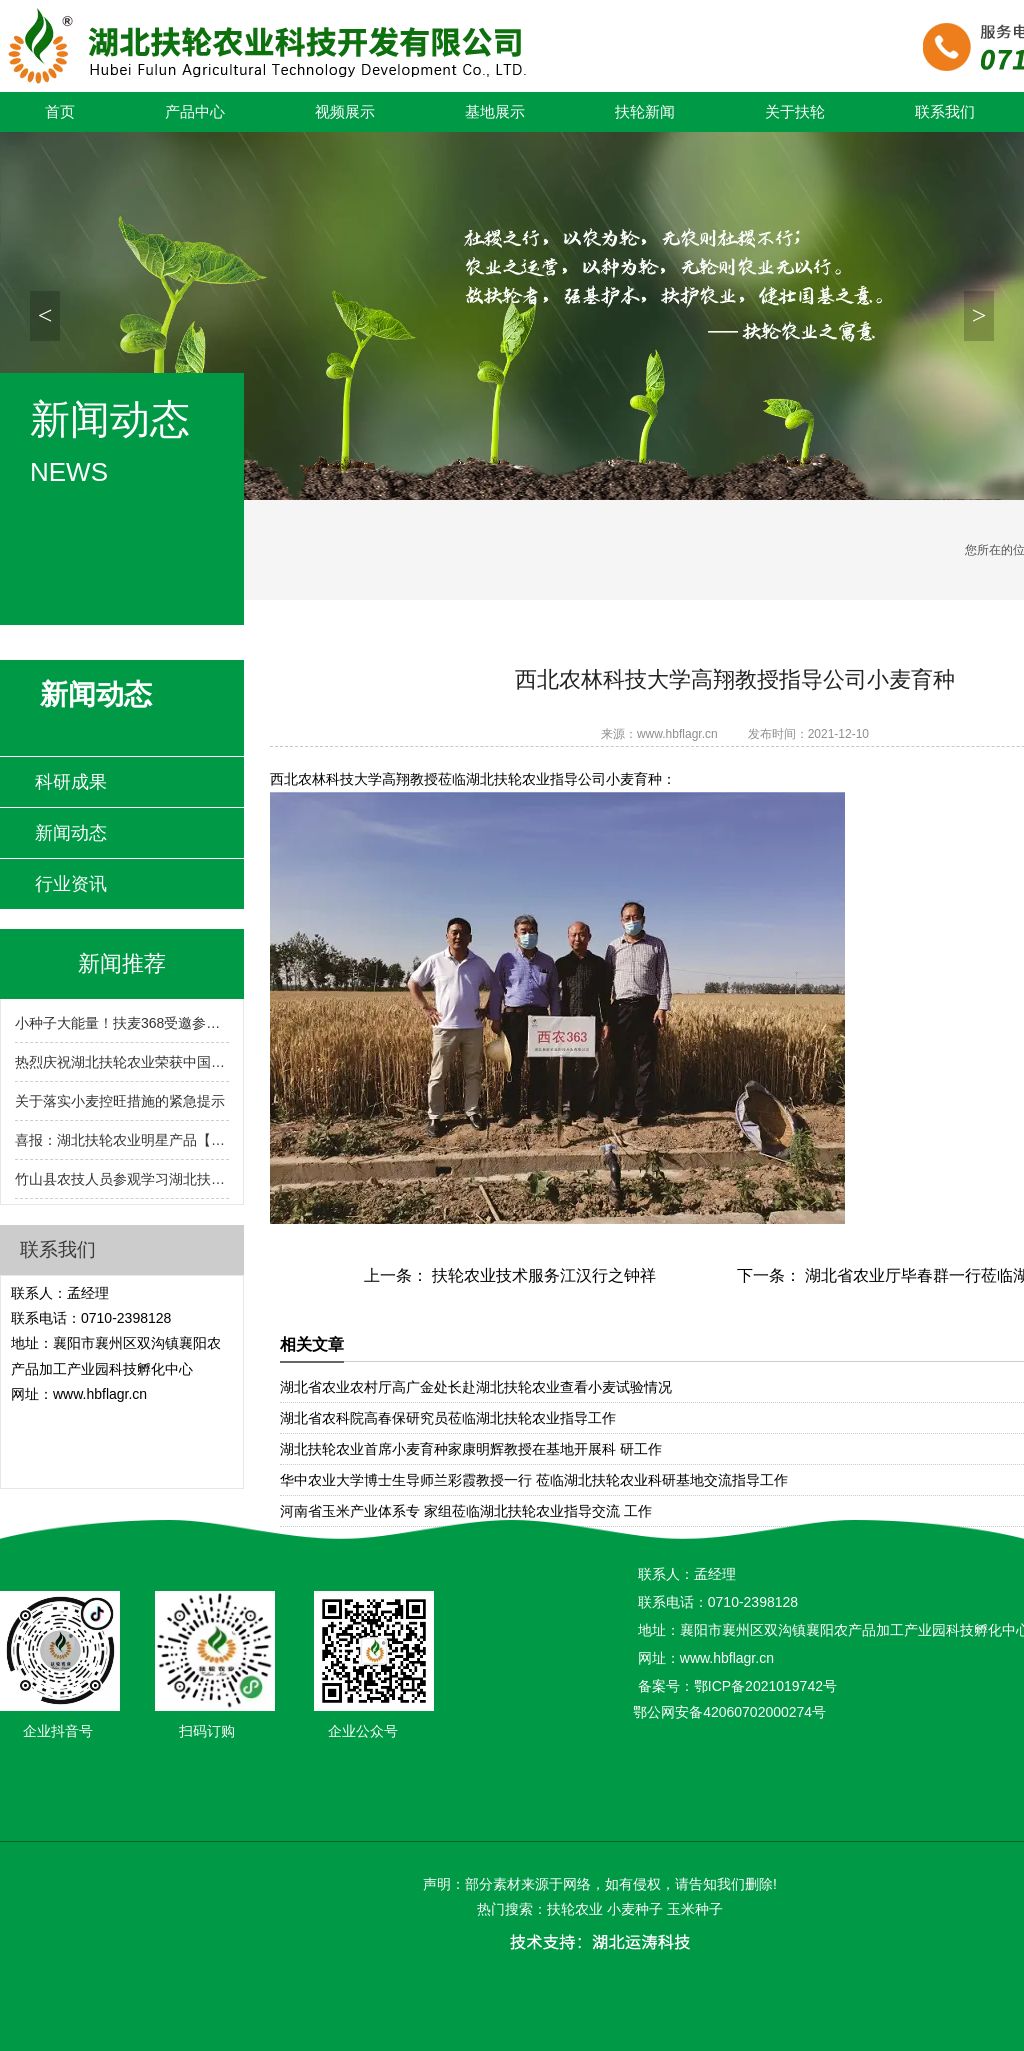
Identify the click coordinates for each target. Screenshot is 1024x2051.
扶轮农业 (575, 1909)
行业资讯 (71, 884)
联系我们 (945, 112)
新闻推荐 (122, 963)
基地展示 (495, 112)
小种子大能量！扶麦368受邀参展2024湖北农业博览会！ (122, 1023)
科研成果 (71, 782)
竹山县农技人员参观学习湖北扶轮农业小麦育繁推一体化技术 (122, 1179)
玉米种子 (695, 1909)
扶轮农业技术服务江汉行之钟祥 (542, 1275)
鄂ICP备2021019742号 (765, 1686)
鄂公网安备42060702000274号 (729, 1712)
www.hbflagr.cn (677, 734)
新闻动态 (71, 833)
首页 (60, 112)
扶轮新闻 (645, 112)
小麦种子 (635, 1909)
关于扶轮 (795, 112)
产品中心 (195, 112)
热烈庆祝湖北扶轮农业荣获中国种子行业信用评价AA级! (122, 1062)
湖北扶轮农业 (508, 779)
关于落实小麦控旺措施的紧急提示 (120, 1101)
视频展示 (345, 112)
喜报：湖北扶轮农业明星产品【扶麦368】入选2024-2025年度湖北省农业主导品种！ (122, 1140)
